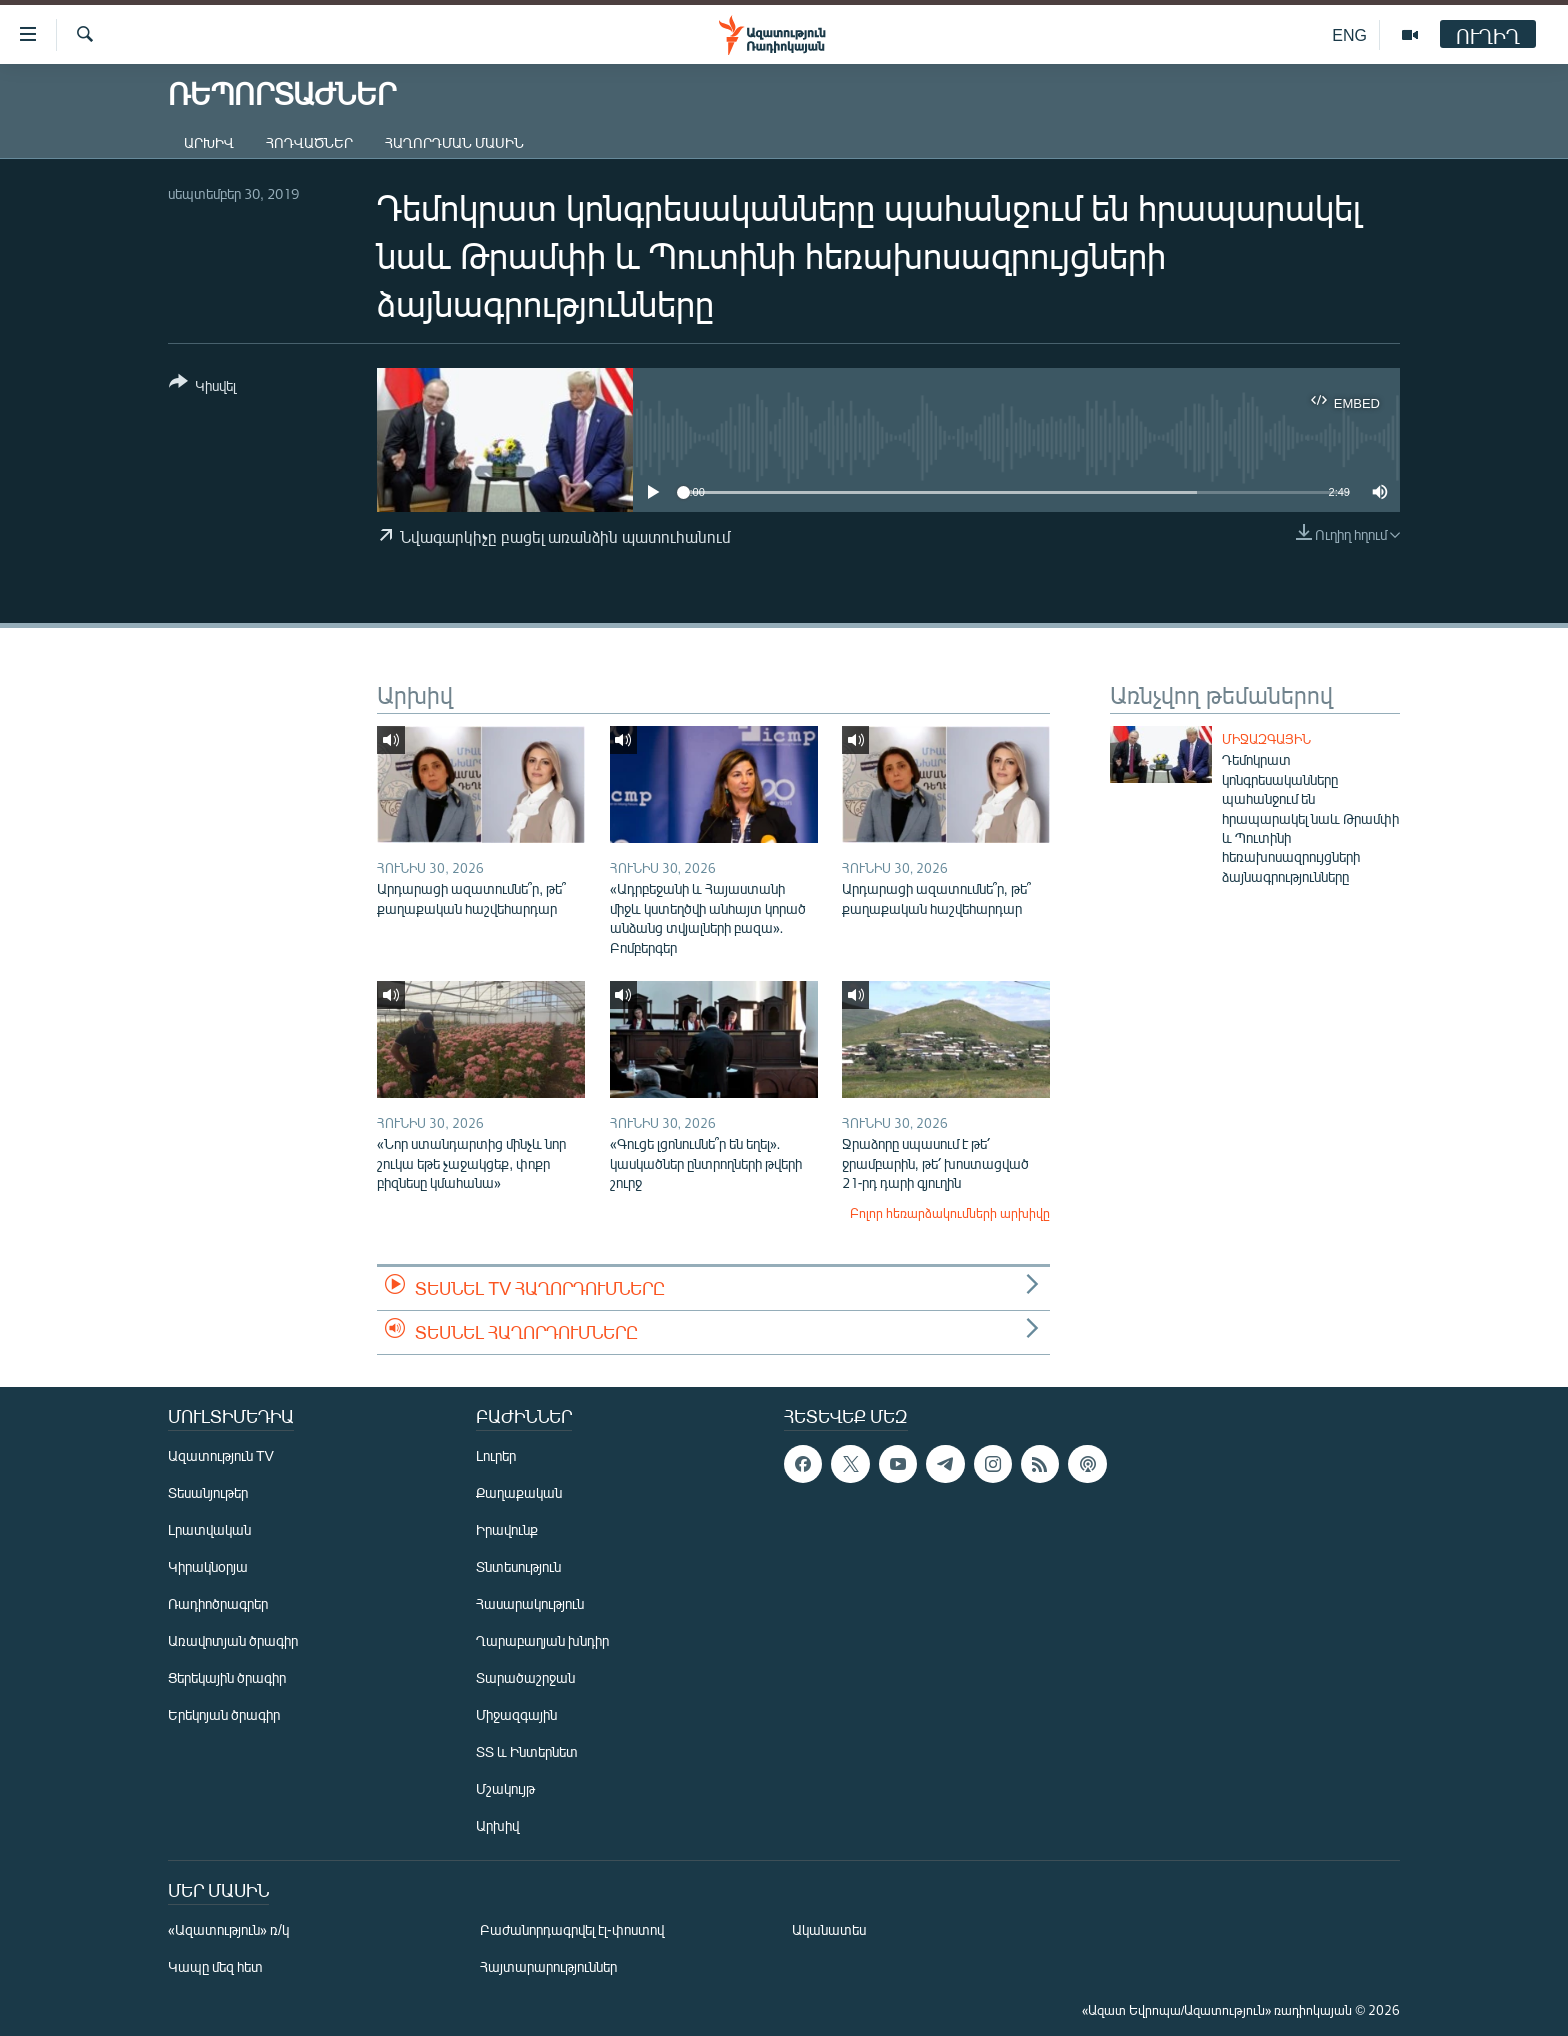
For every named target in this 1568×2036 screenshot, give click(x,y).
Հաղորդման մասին (454, 142)
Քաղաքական (519, 1492)
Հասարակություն (530, 1603)
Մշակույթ (505, 1788)
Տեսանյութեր (208, 1492)
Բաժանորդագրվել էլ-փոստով (572, 1929)
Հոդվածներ (309, 142)
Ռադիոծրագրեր (218, 1603)
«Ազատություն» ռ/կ (228, 1929)
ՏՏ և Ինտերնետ (527, 1751)
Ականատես (829, 1929)
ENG (1349, 34)
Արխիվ (209, 142)
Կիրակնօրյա (208, 1566)
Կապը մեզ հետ (215, 1966)
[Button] (202, 387)
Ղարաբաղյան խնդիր (542, 1640)
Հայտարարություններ (548, 1966)
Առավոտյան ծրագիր (233, 1640)
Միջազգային (1266, 739)
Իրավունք (507, 1529)
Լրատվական (209, 1529)
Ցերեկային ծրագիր (227, 1677)
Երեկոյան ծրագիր (224, 1714)
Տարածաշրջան (525, 1677)
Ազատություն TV (221, 1455)
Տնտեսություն (518, 1566)
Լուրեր (496, 1455)
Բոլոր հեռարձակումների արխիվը (950, 1213)
